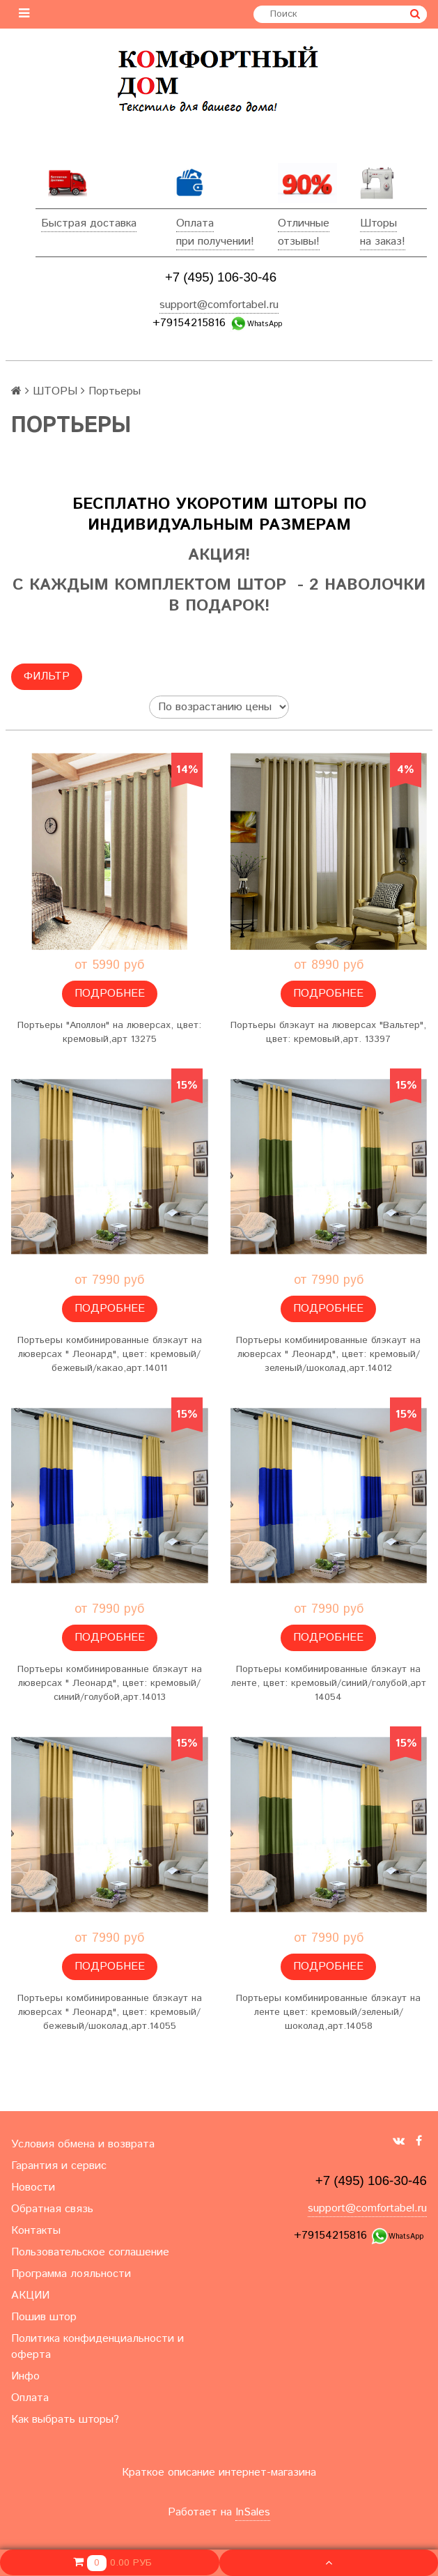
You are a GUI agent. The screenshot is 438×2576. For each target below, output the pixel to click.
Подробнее (110, 994)
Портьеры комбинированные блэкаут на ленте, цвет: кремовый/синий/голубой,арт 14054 (328, 1683)
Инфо (25, 2376)
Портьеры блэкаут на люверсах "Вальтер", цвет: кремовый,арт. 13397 (328, 1032)
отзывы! (299, 241)
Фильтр (47, 676)
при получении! (215, 241)
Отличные (303, 223)
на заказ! (382, 241)
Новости (33, 2187)
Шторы (378, 223)
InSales (252, 2512)
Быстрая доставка (88, 223)
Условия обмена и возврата (83, 2144)
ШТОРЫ (55, 391)
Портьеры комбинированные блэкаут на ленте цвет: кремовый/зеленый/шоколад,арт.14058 (328, 2012)
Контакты (36, 2231)
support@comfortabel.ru (219, 305)
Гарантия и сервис (59, 2166)
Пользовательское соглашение (90, 2252)
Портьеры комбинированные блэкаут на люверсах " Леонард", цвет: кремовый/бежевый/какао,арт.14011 (109, 1354)
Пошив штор (44, 2317)
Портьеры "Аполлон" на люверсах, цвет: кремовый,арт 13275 (109, 1032)
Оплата (195, 223)
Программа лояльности (71, 2274)
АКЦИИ (30, 2295)
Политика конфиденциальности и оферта (97, 2347)
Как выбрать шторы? (65, 2420)
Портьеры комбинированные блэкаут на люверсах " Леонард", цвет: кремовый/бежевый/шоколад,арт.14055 (109, 2012)
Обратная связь (52, 2209)
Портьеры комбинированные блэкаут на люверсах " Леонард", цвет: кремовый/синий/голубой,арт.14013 (109, 1683)
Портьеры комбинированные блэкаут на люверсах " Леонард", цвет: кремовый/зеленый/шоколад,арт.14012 (328, 1354)
